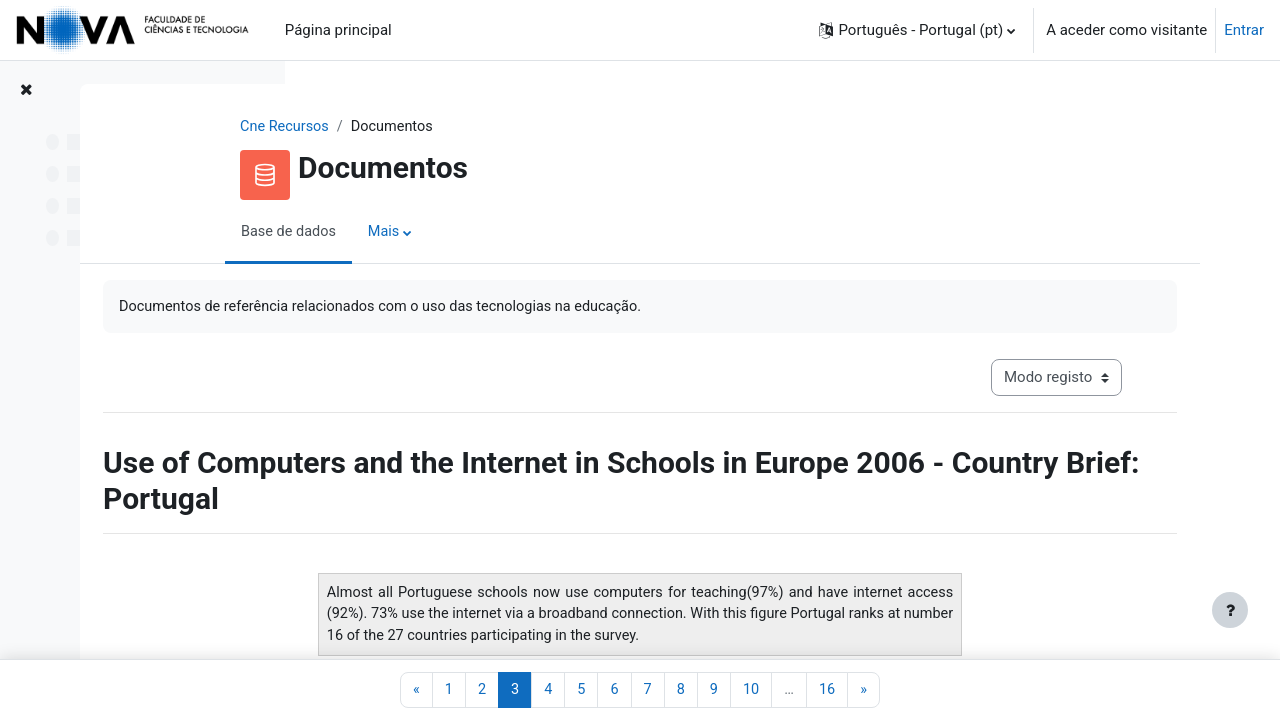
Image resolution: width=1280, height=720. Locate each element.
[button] (917, 30)
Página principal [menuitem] (338, 30)
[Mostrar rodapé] (1230, 610)
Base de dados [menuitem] (417, 233)
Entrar (1244, 30)
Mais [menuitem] (514, 233)
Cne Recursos (413, 127)
